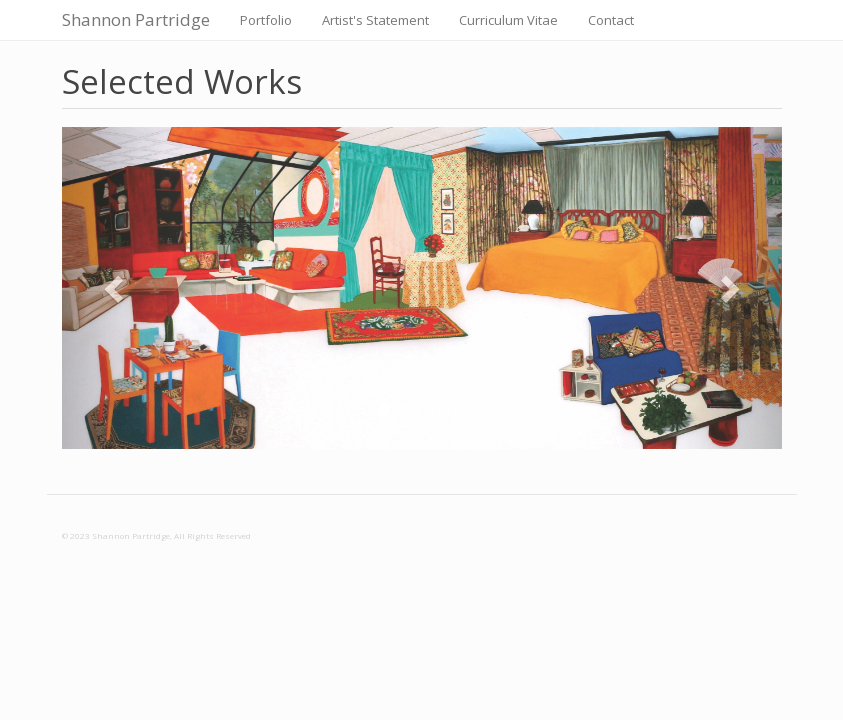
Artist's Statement (375, 20)
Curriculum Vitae (508, 20)
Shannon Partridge (136, 19)
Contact (611, 20)
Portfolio (266, 20)
